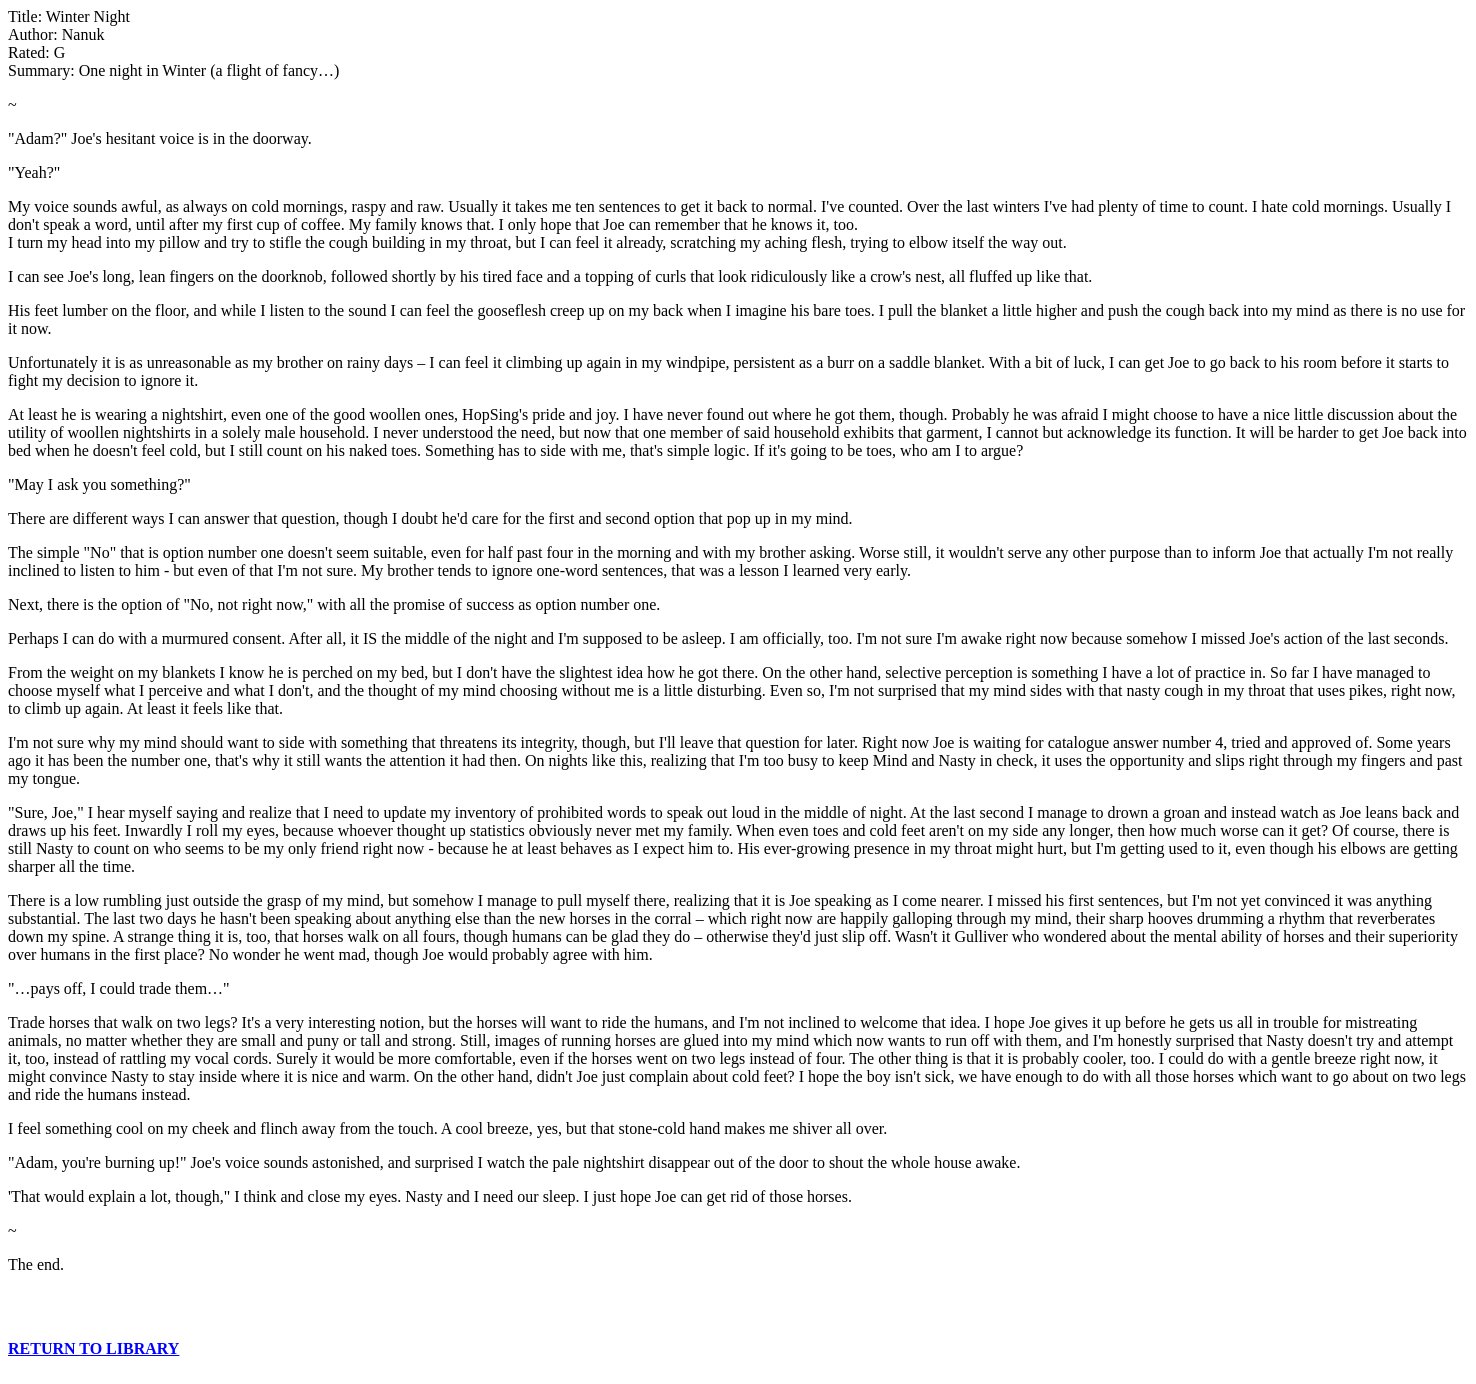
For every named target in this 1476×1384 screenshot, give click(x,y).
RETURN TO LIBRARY (93, 1348)
